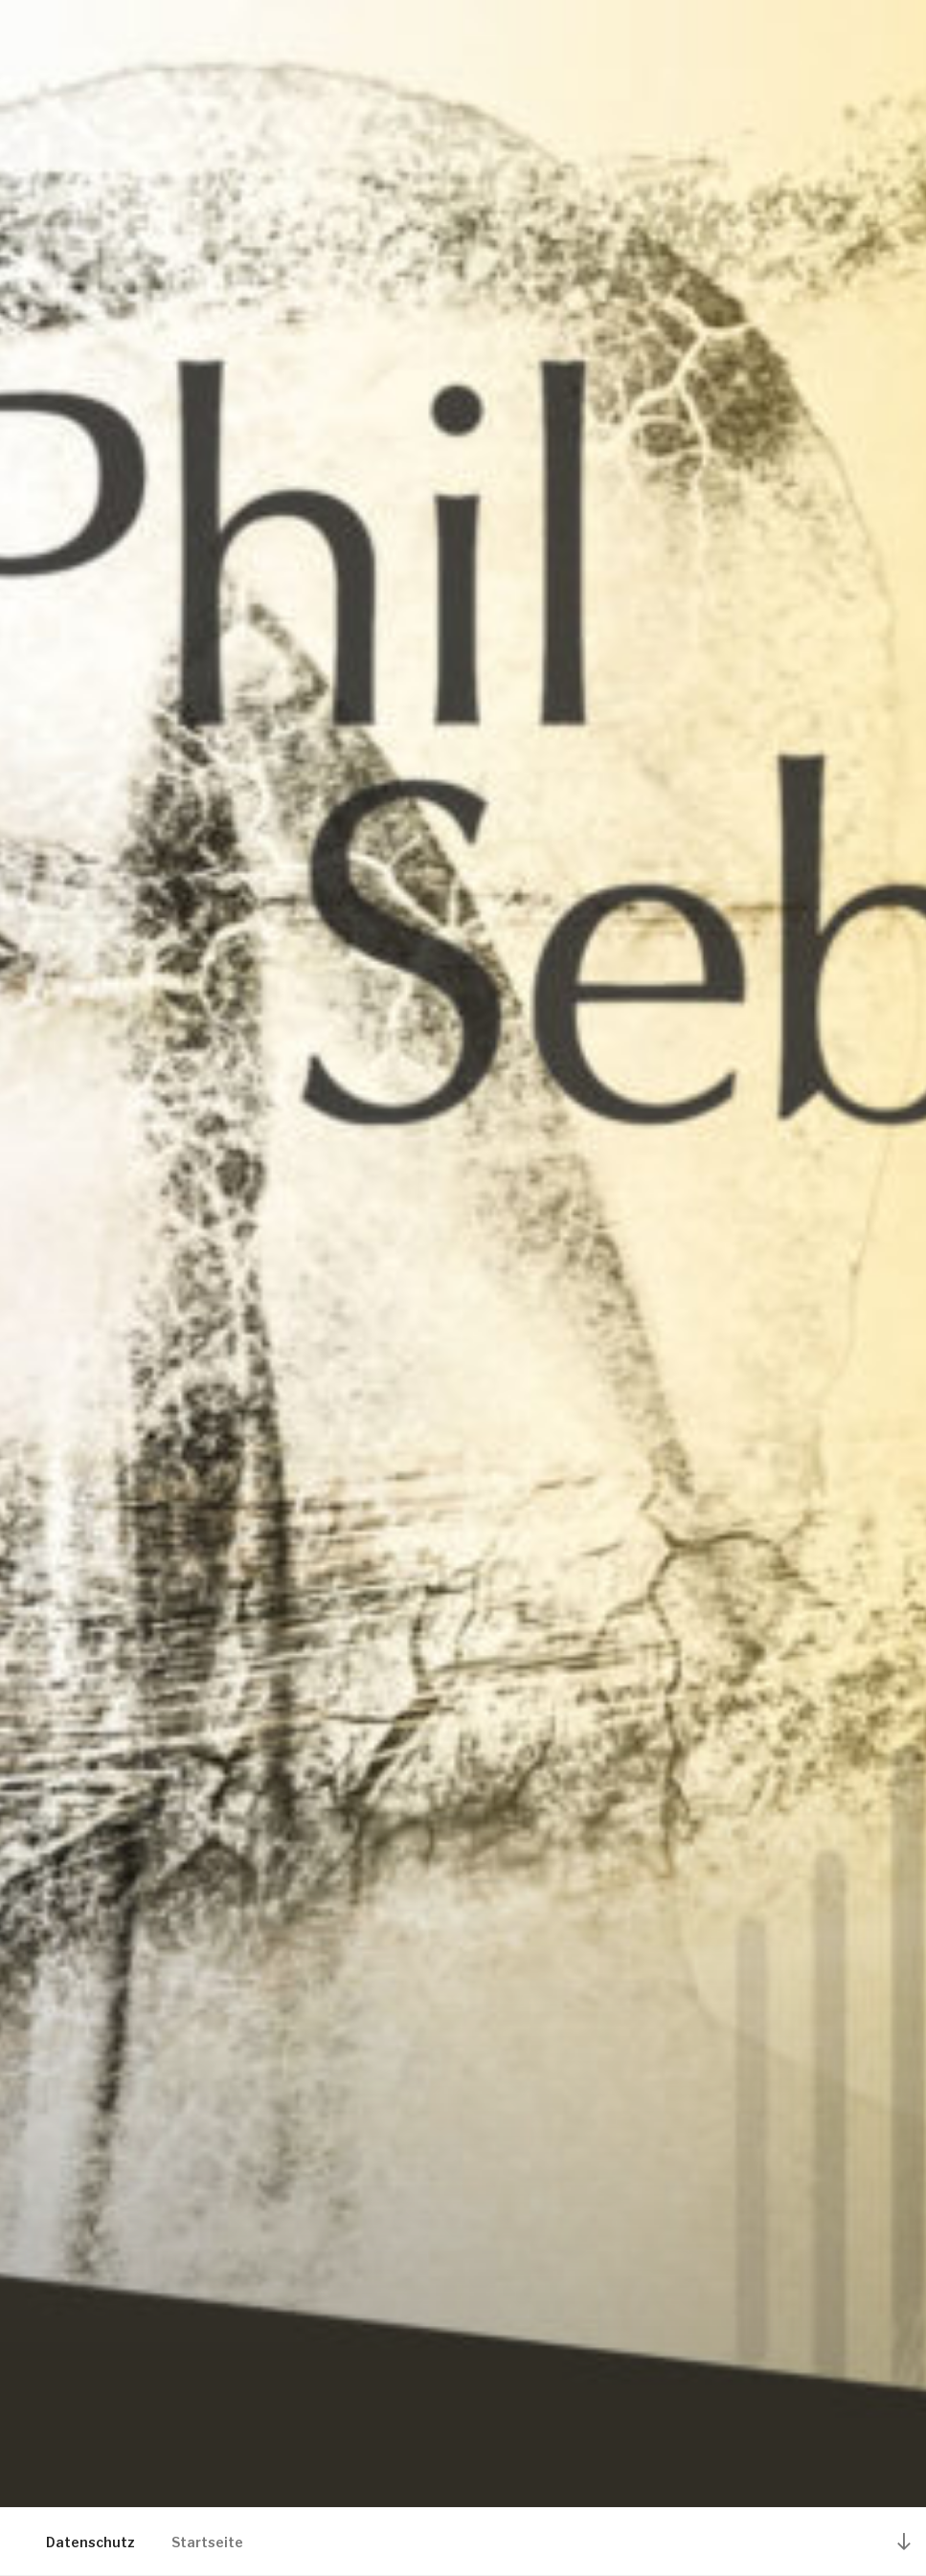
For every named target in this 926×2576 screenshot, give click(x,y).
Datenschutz (90, 2542)
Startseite (207, 2542)
